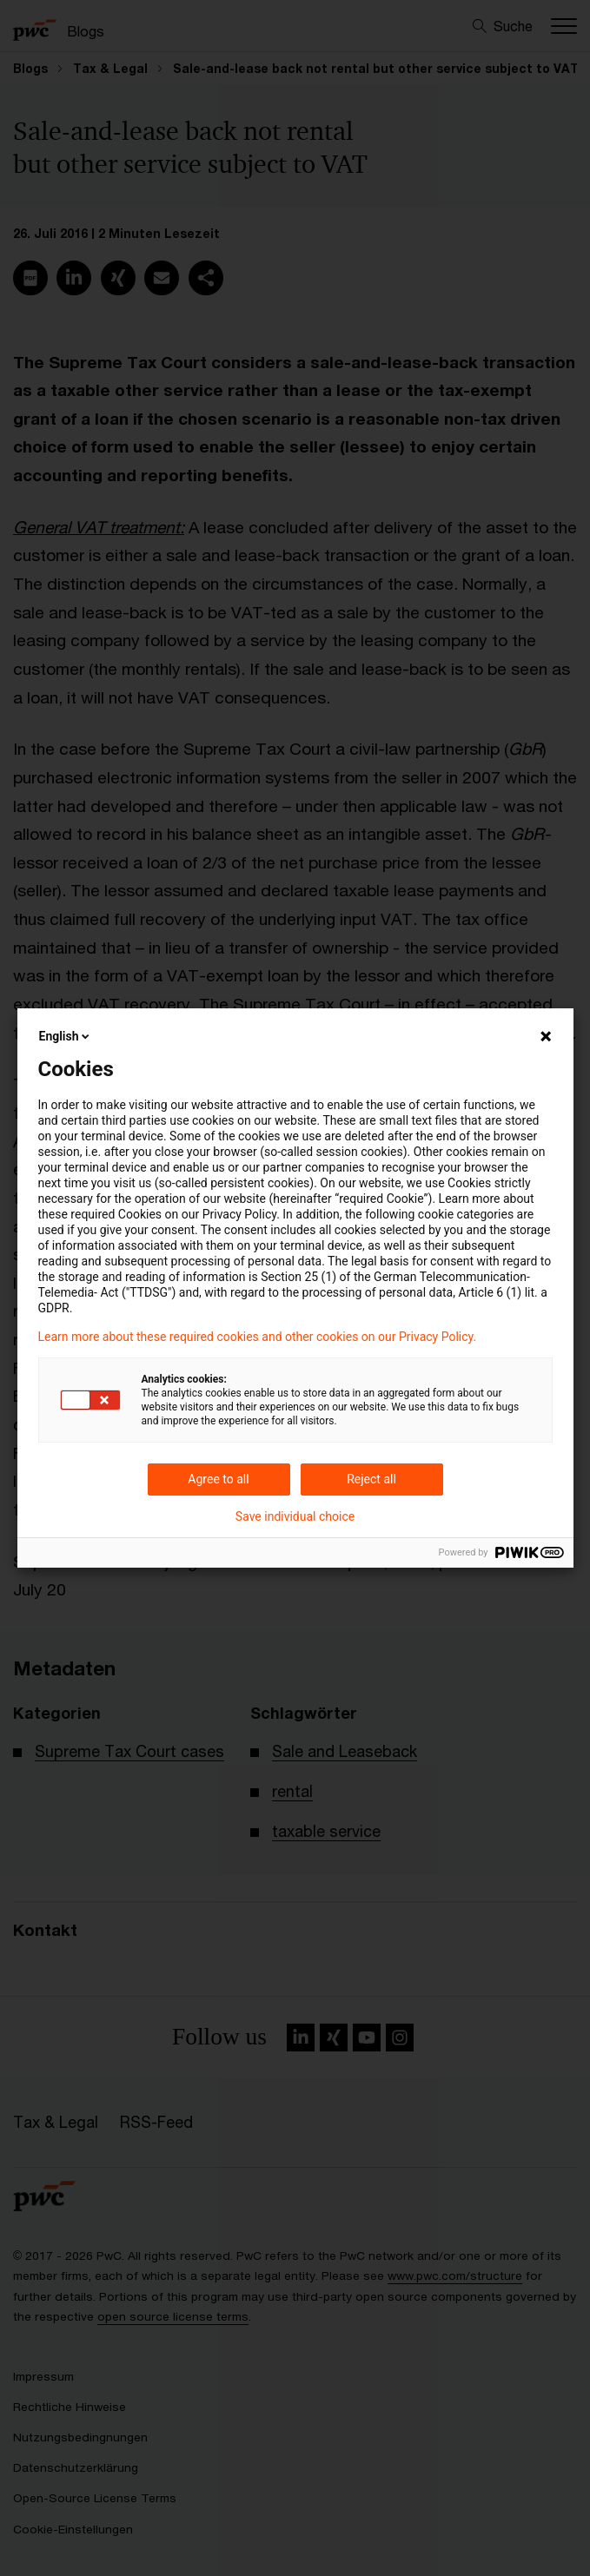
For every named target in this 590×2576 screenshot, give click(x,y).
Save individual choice (295, 1516)
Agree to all (218, 1479)
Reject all (371, 1479)
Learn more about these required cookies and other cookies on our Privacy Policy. (257, 1337)
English (66, 1036)
